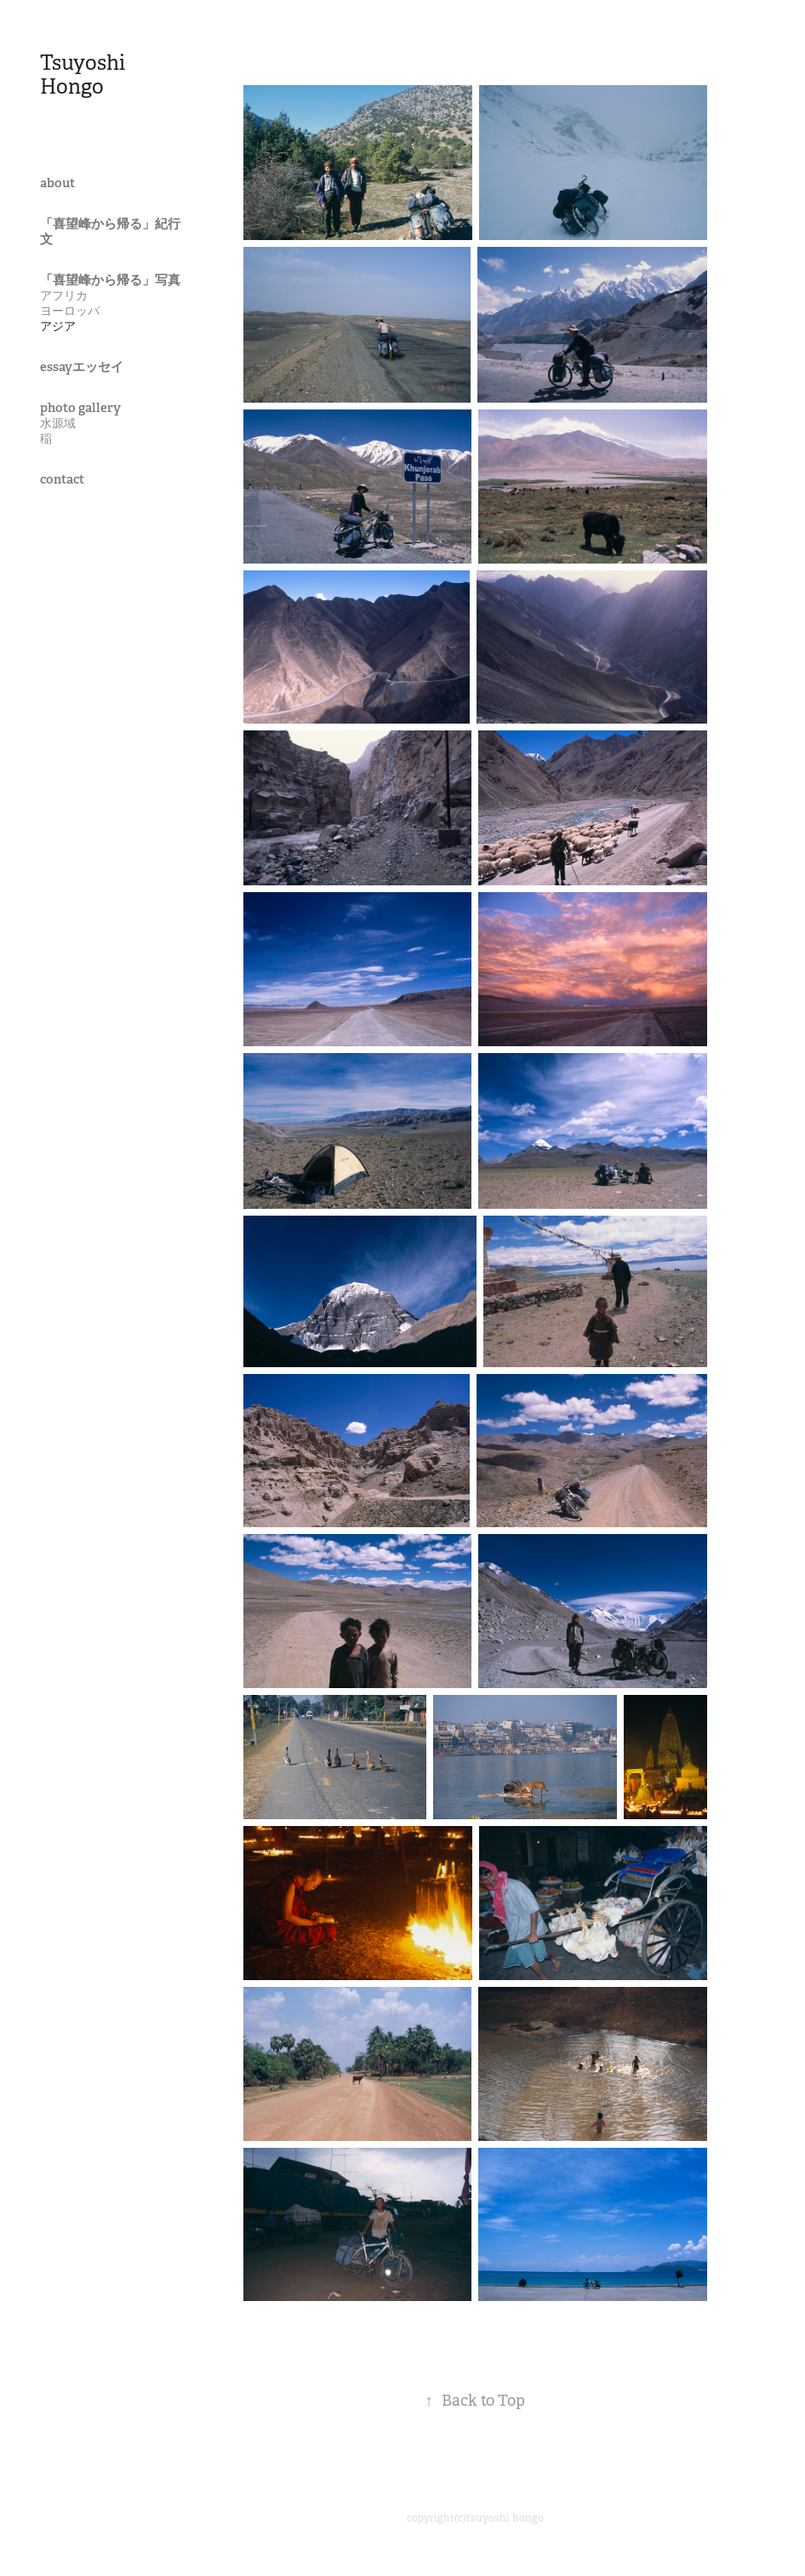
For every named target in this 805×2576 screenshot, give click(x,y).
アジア (58, 326)
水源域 (58, 423)
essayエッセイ (81, 366)
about (57, 183)
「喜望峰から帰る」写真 (110, 280)
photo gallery (80, 407)
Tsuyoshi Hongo (84, 75)
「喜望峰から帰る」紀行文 (110, 231)
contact (62, 479)
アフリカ (64, 295)
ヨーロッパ (70, 310)
